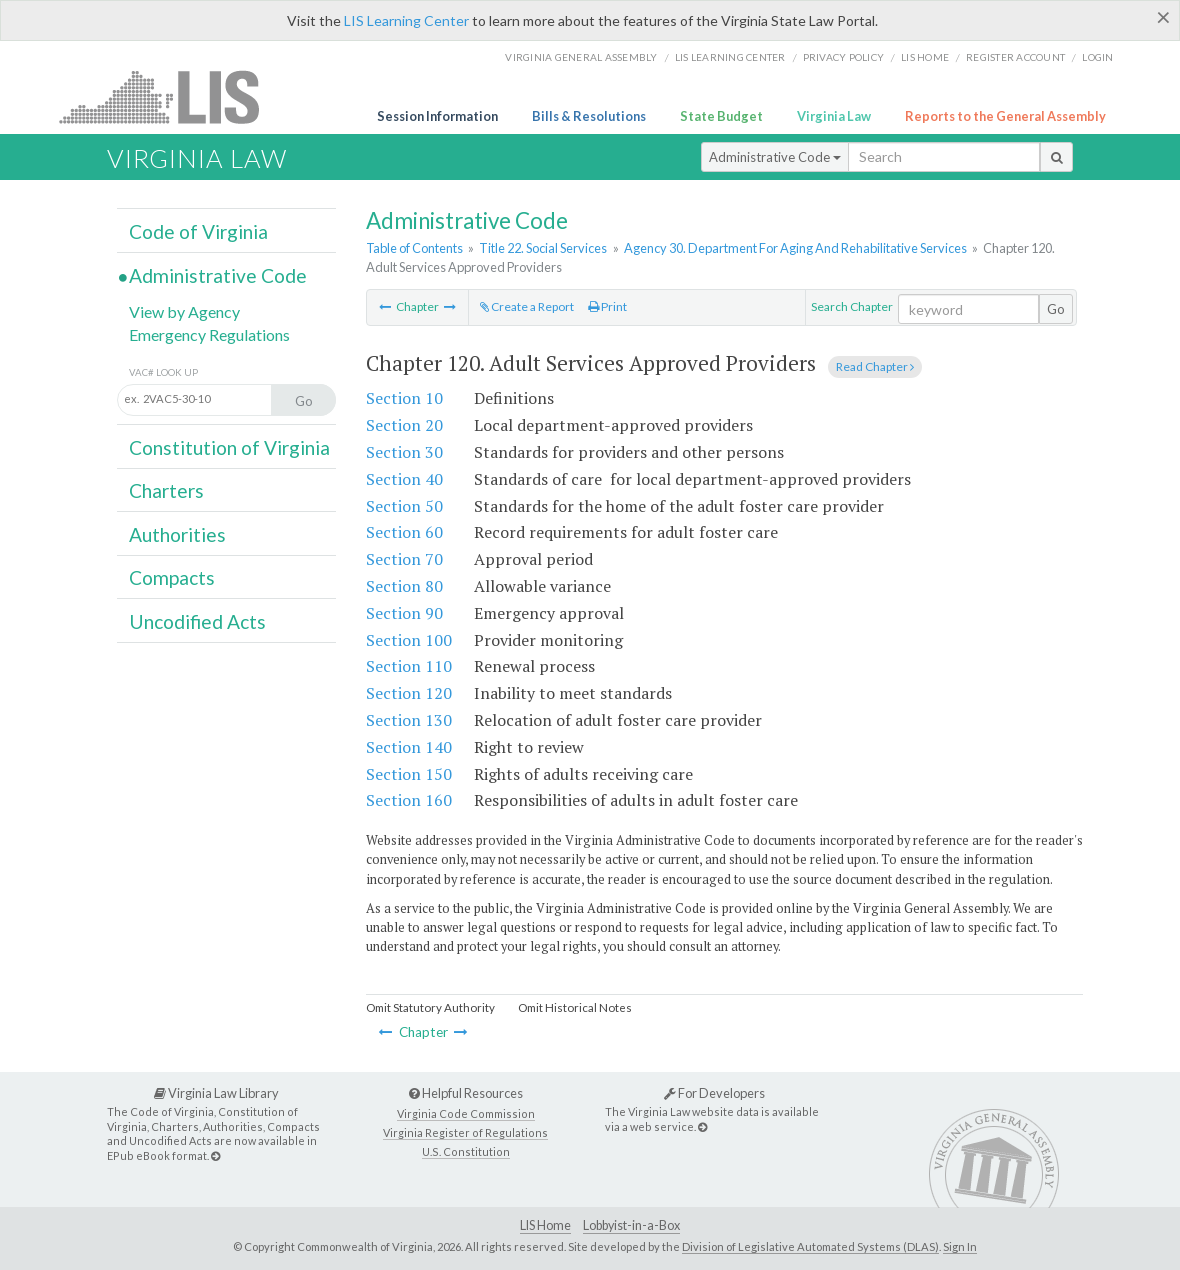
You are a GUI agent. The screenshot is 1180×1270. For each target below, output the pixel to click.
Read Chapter (875, 366)
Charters (166, 490)
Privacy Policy (844, 57)
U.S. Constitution (466, 1151)
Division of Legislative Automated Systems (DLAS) (810, 1246)
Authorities (177, 534)
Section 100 (409, 640)
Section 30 (404, 452)
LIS (170, 96)
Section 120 (409, 693)
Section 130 (409, 720)
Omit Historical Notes (575, 1007)
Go (1056, 309)
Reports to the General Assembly (1005, 116)
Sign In (960, 1246)
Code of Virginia (198, 231)
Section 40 (404, 479)
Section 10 (404, 398)
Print (607, 306)
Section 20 (404, 425)
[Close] (1163, 17)
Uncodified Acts (197, 621)
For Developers (714, 1093)
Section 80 (404, 586)
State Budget (721, 116)
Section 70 (404, 559)
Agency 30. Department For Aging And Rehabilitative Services (795, 248)
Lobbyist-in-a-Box (631, 1225)
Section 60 (404, 532)
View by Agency (184, 311)
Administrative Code (775, 157)
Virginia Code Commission (466, 1113)
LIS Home (545, 1225)
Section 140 (409, 747)
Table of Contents (414, 248)
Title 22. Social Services (543, 248)
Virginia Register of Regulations (465, 1132)
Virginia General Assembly (581, 57)
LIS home (925, 57)
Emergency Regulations (209, 334)
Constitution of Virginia (229, 447)
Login (1097, 57)
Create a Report (527, 306)
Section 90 (404, 613)
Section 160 (409, 800)
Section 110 (409, 666)
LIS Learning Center (406, 20)
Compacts (172, 577)
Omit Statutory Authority (430, 1007)
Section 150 (409, 774)
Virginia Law (834, 116)
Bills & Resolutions (589, 116)
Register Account (1015, 57)
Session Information (437, 116)
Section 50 (404, 506)
